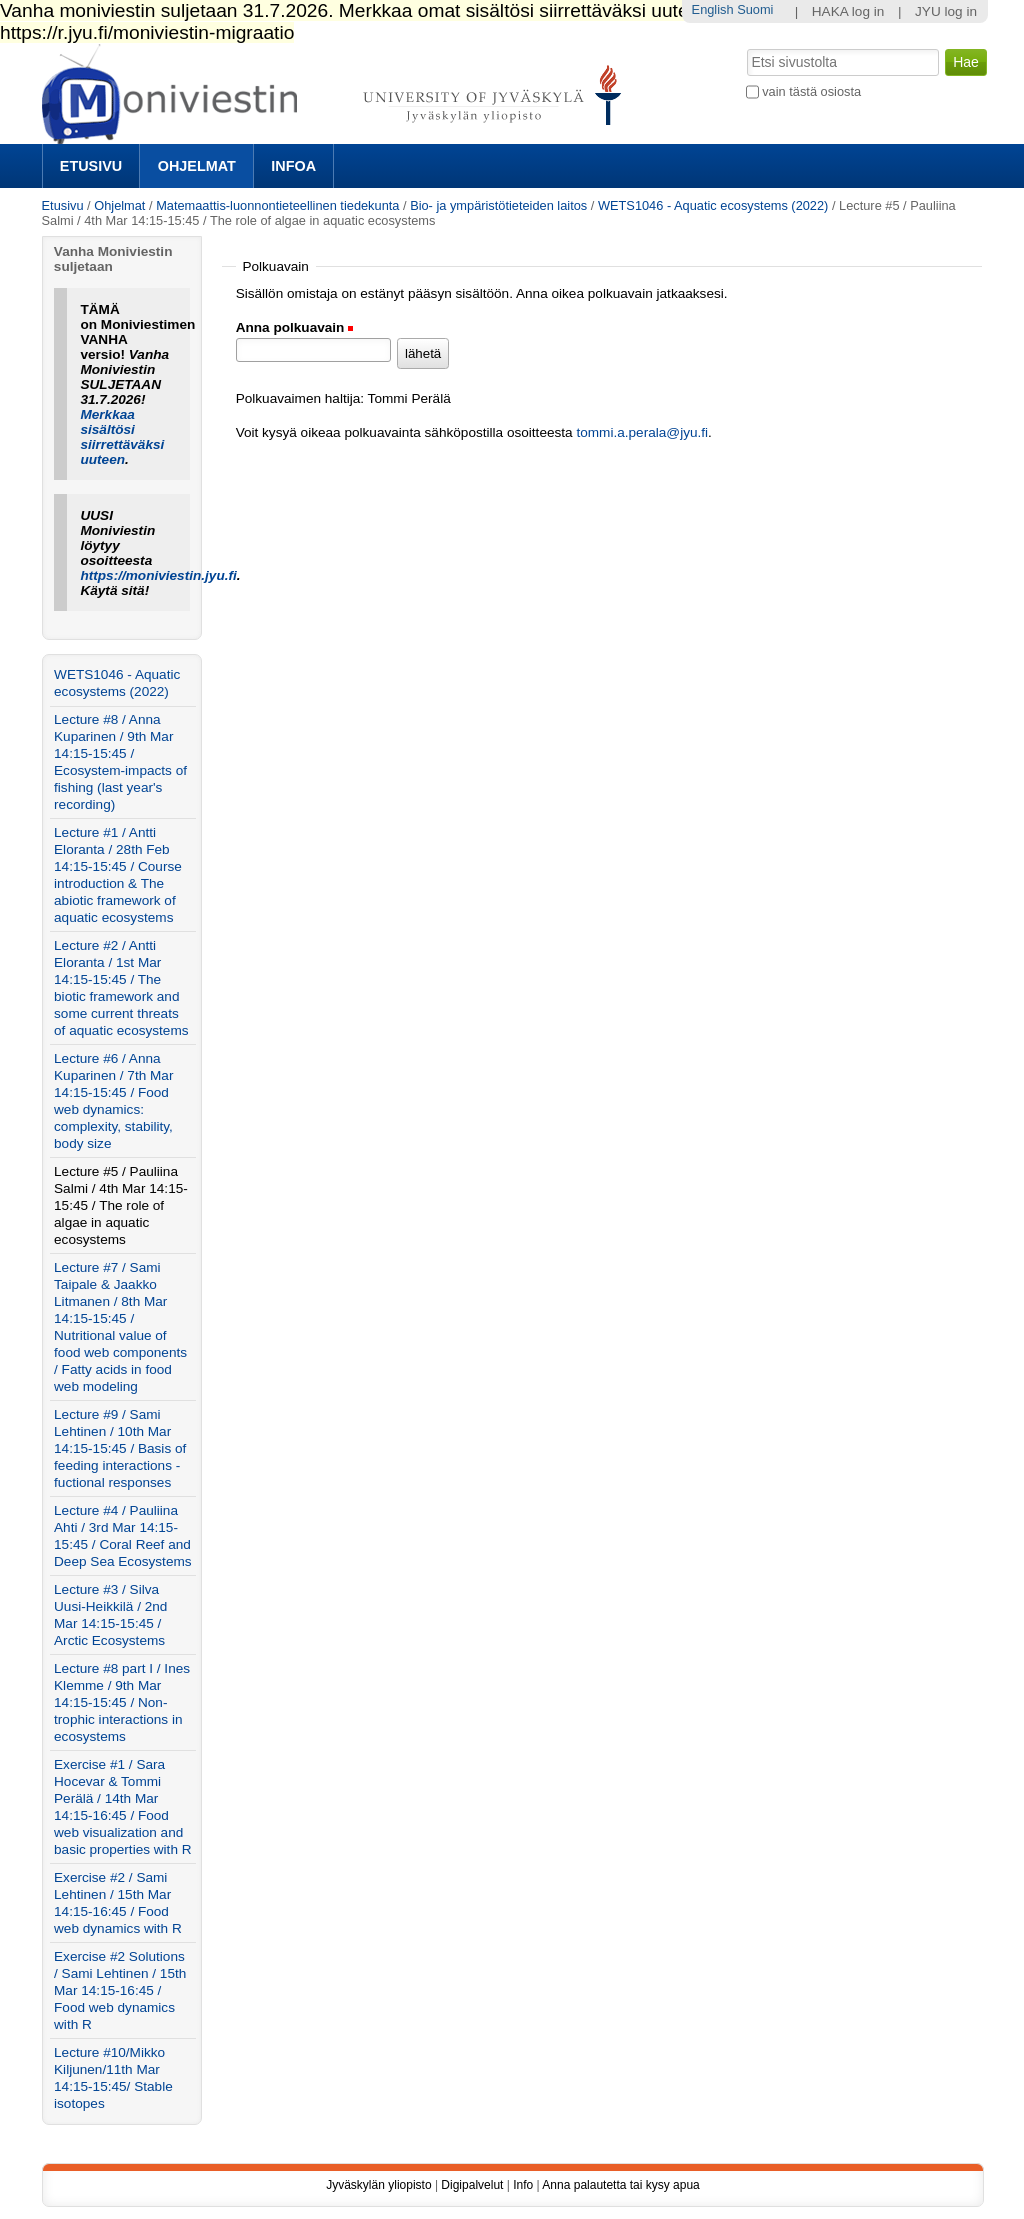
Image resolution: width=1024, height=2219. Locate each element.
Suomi (755, 9)
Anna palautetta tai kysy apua (620, 2185)
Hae (744, 47)
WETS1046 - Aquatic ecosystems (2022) (713, 205)
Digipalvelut (472, 2185)
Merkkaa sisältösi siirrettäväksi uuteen (122, 437)
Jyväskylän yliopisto (378, 2185)
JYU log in (946, 11)
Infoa (293, 166)
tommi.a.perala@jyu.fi (642, 432)
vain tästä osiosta (811, 91)
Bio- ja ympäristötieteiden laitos (498, 205)
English (713, 9)
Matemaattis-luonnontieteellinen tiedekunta (277, 205)
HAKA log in (848, 11)
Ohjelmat (197, 166)
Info (523, 2185)
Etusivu (91, 166)
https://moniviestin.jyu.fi (158, 575)
